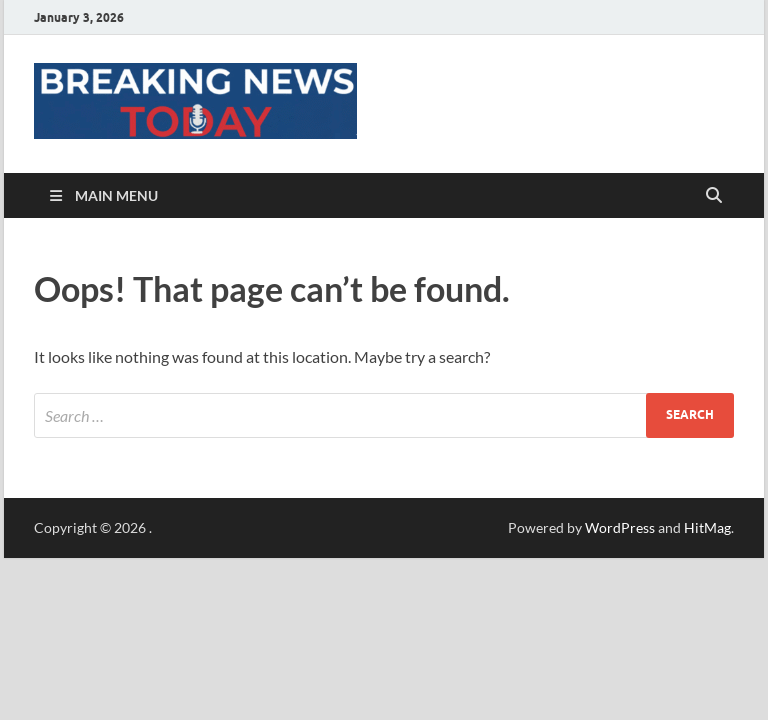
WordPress (620, 527)
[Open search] (714, 196)
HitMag (707, 527)
